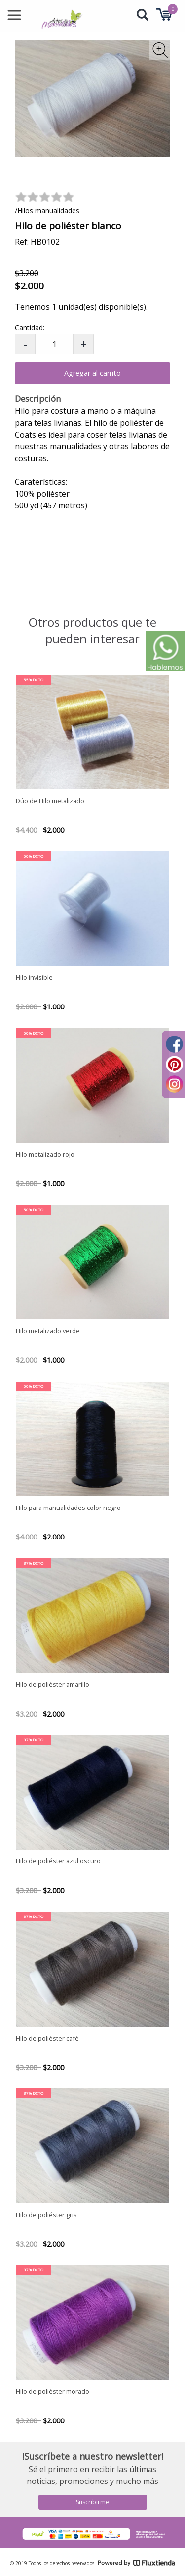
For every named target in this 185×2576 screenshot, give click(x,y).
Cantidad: (29, 327)
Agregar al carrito (92, 372)
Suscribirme (92, 2502)
